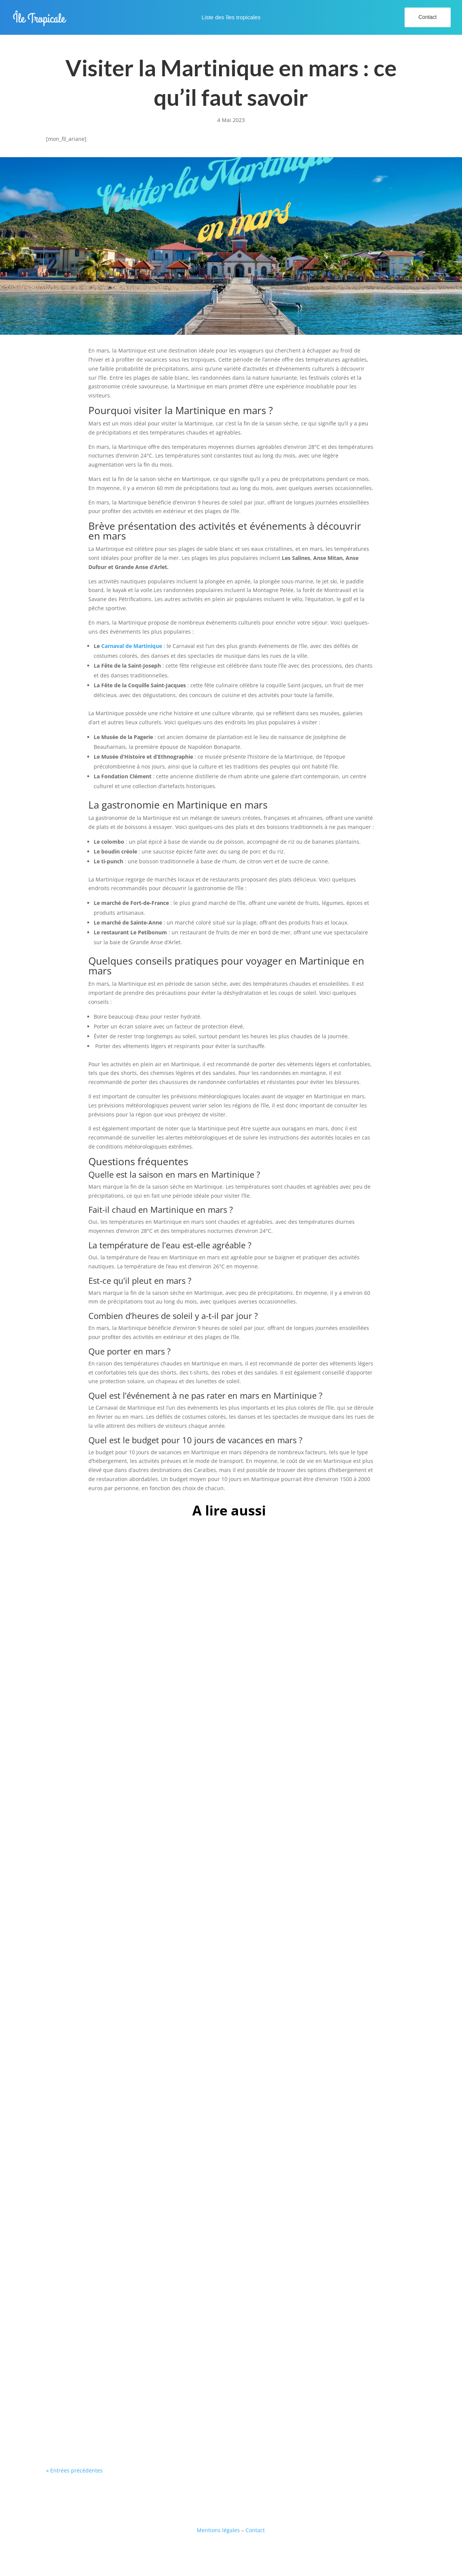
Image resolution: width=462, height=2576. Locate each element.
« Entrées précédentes (74, 2470)
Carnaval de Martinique (131, 645)
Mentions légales (218, 2530)
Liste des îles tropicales (231, 17)
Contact (428, 17)
